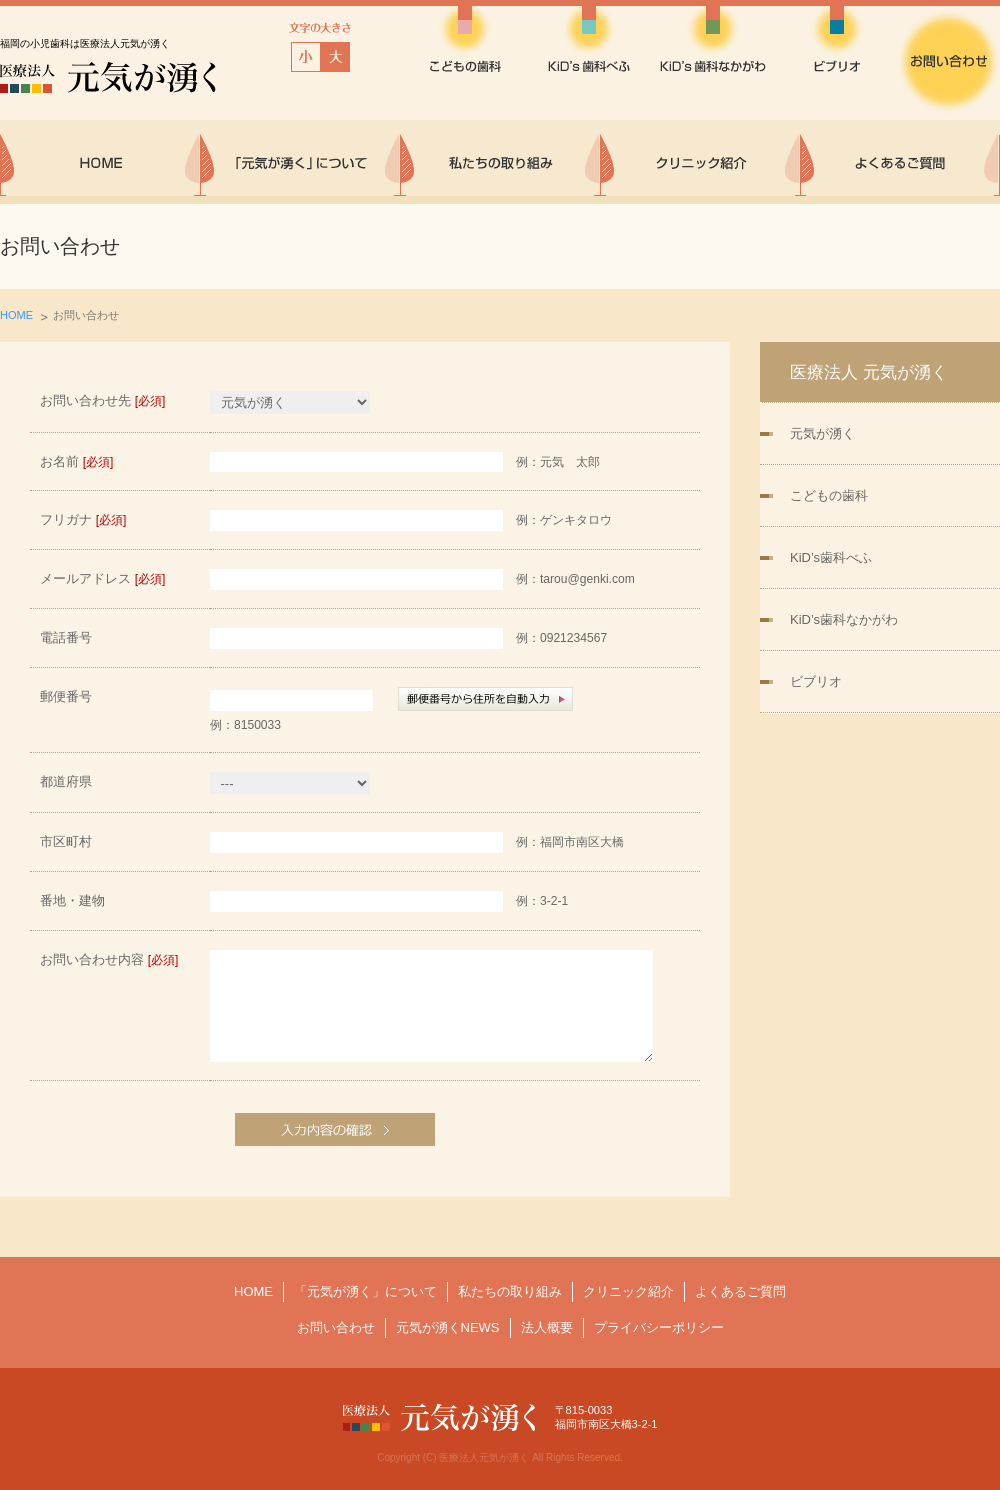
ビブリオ (816, 681)
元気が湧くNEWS (448, 1327)
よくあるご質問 (740, 1291)
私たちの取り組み (510, 1291)
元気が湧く (822, 433)
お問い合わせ (336, 1327)
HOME (16, 315)
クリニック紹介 (628, 1291)
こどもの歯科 (829, 495)
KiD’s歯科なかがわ (844, 619)
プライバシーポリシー (659, 1327)
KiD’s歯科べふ (831, 557)
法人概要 (547, 1327)
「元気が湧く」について (365, 1291)
